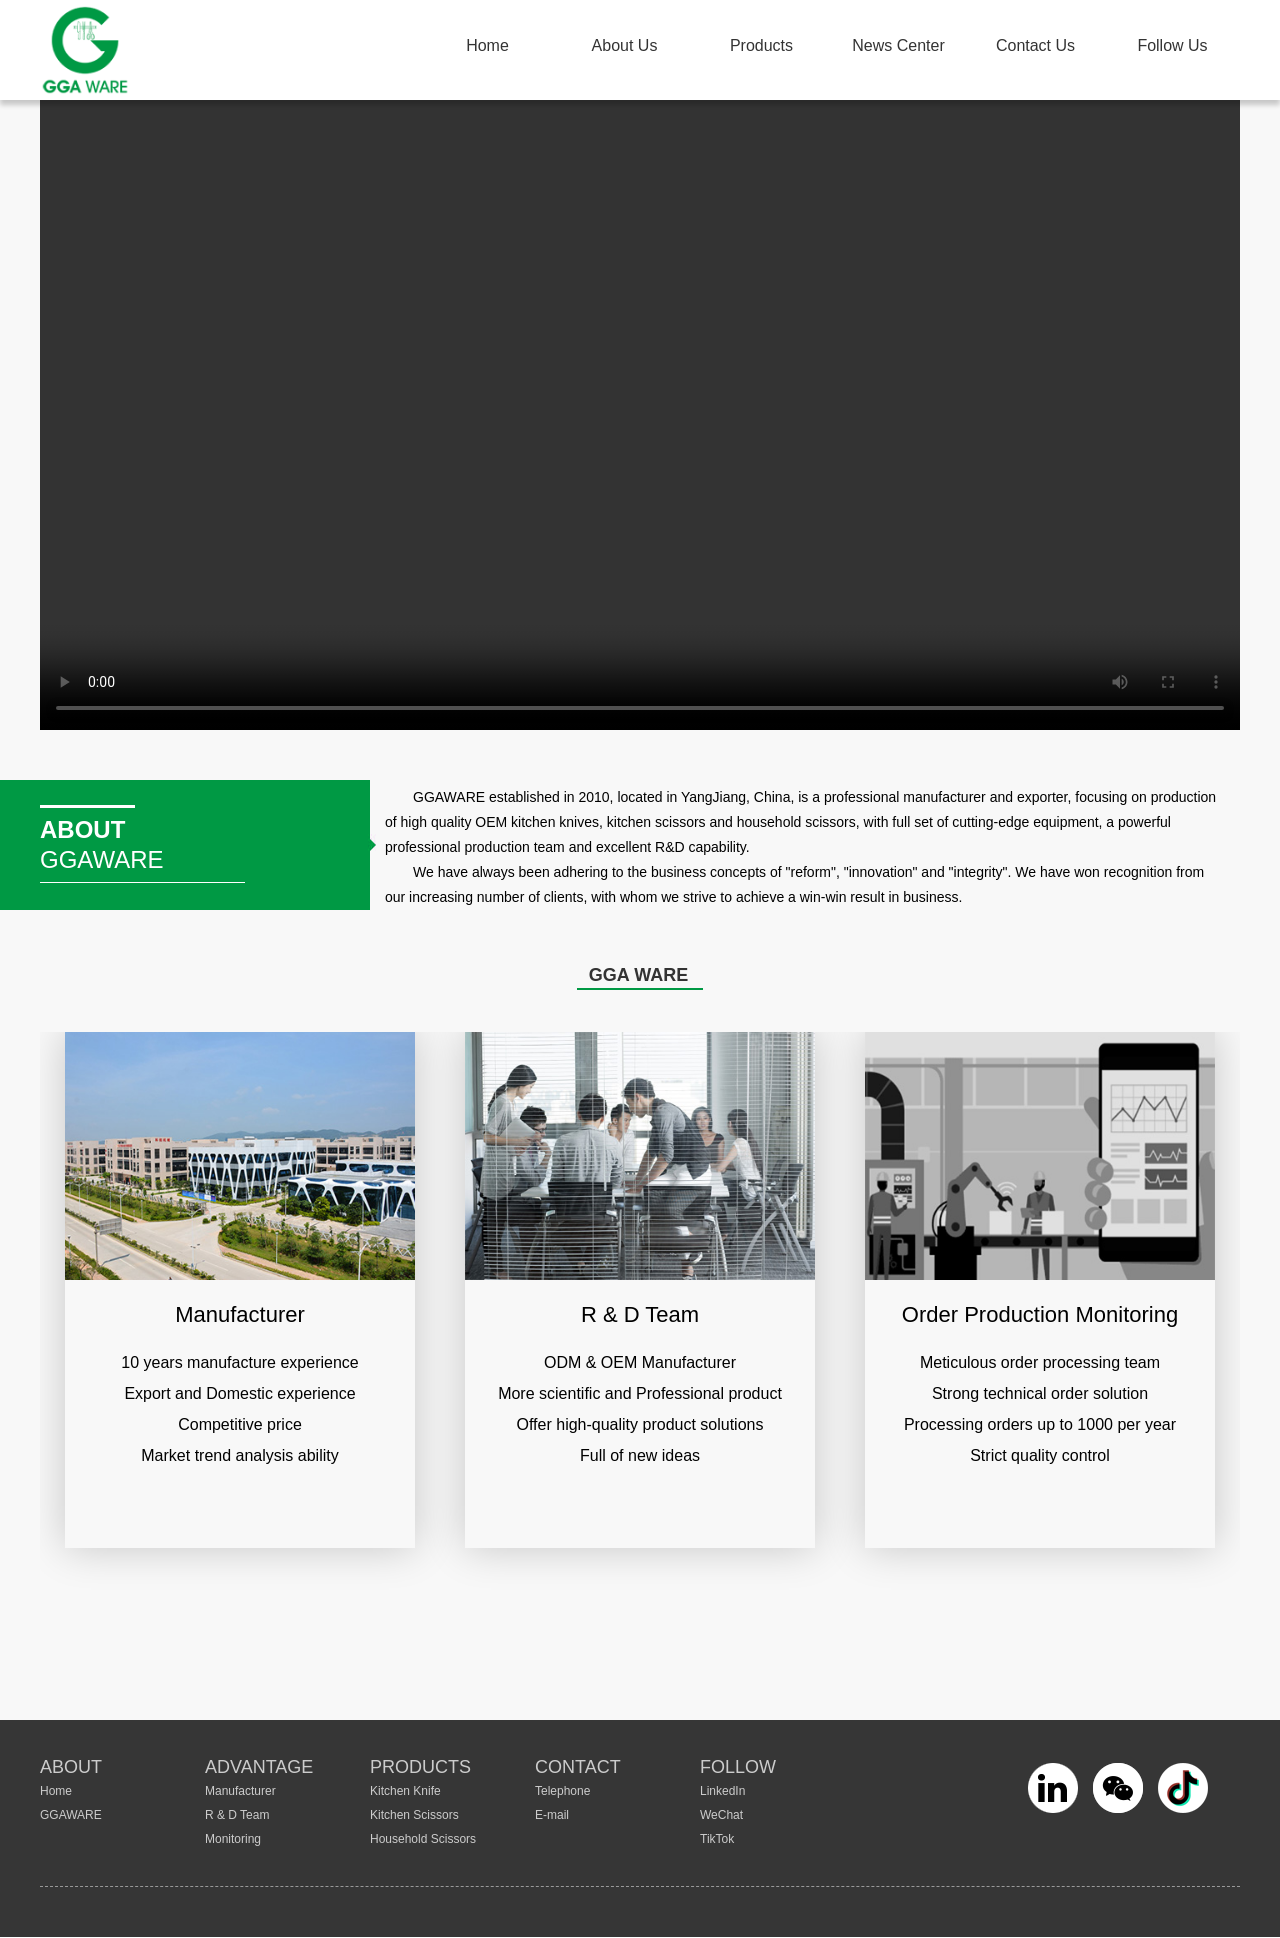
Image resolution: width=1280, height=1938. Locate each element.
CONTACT (578, 1767)
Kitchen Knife (405, 1791)
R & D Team (237, 1815)
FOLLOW (738, 1767)
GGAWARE (71, 1815)
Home (56, 1791)
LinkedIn (722, 1791)
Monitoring (233, 1839)
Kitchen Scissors (414, 1815)
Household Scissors (423, 1839)
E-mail (552, 1815)
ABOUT (71, 1767)
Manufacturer (240, 1791)
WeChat (721, 1815)
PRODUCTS (420, 1767)
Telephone (562, 1791)
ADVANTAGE (259, 1767)
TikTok (717, 1839)
